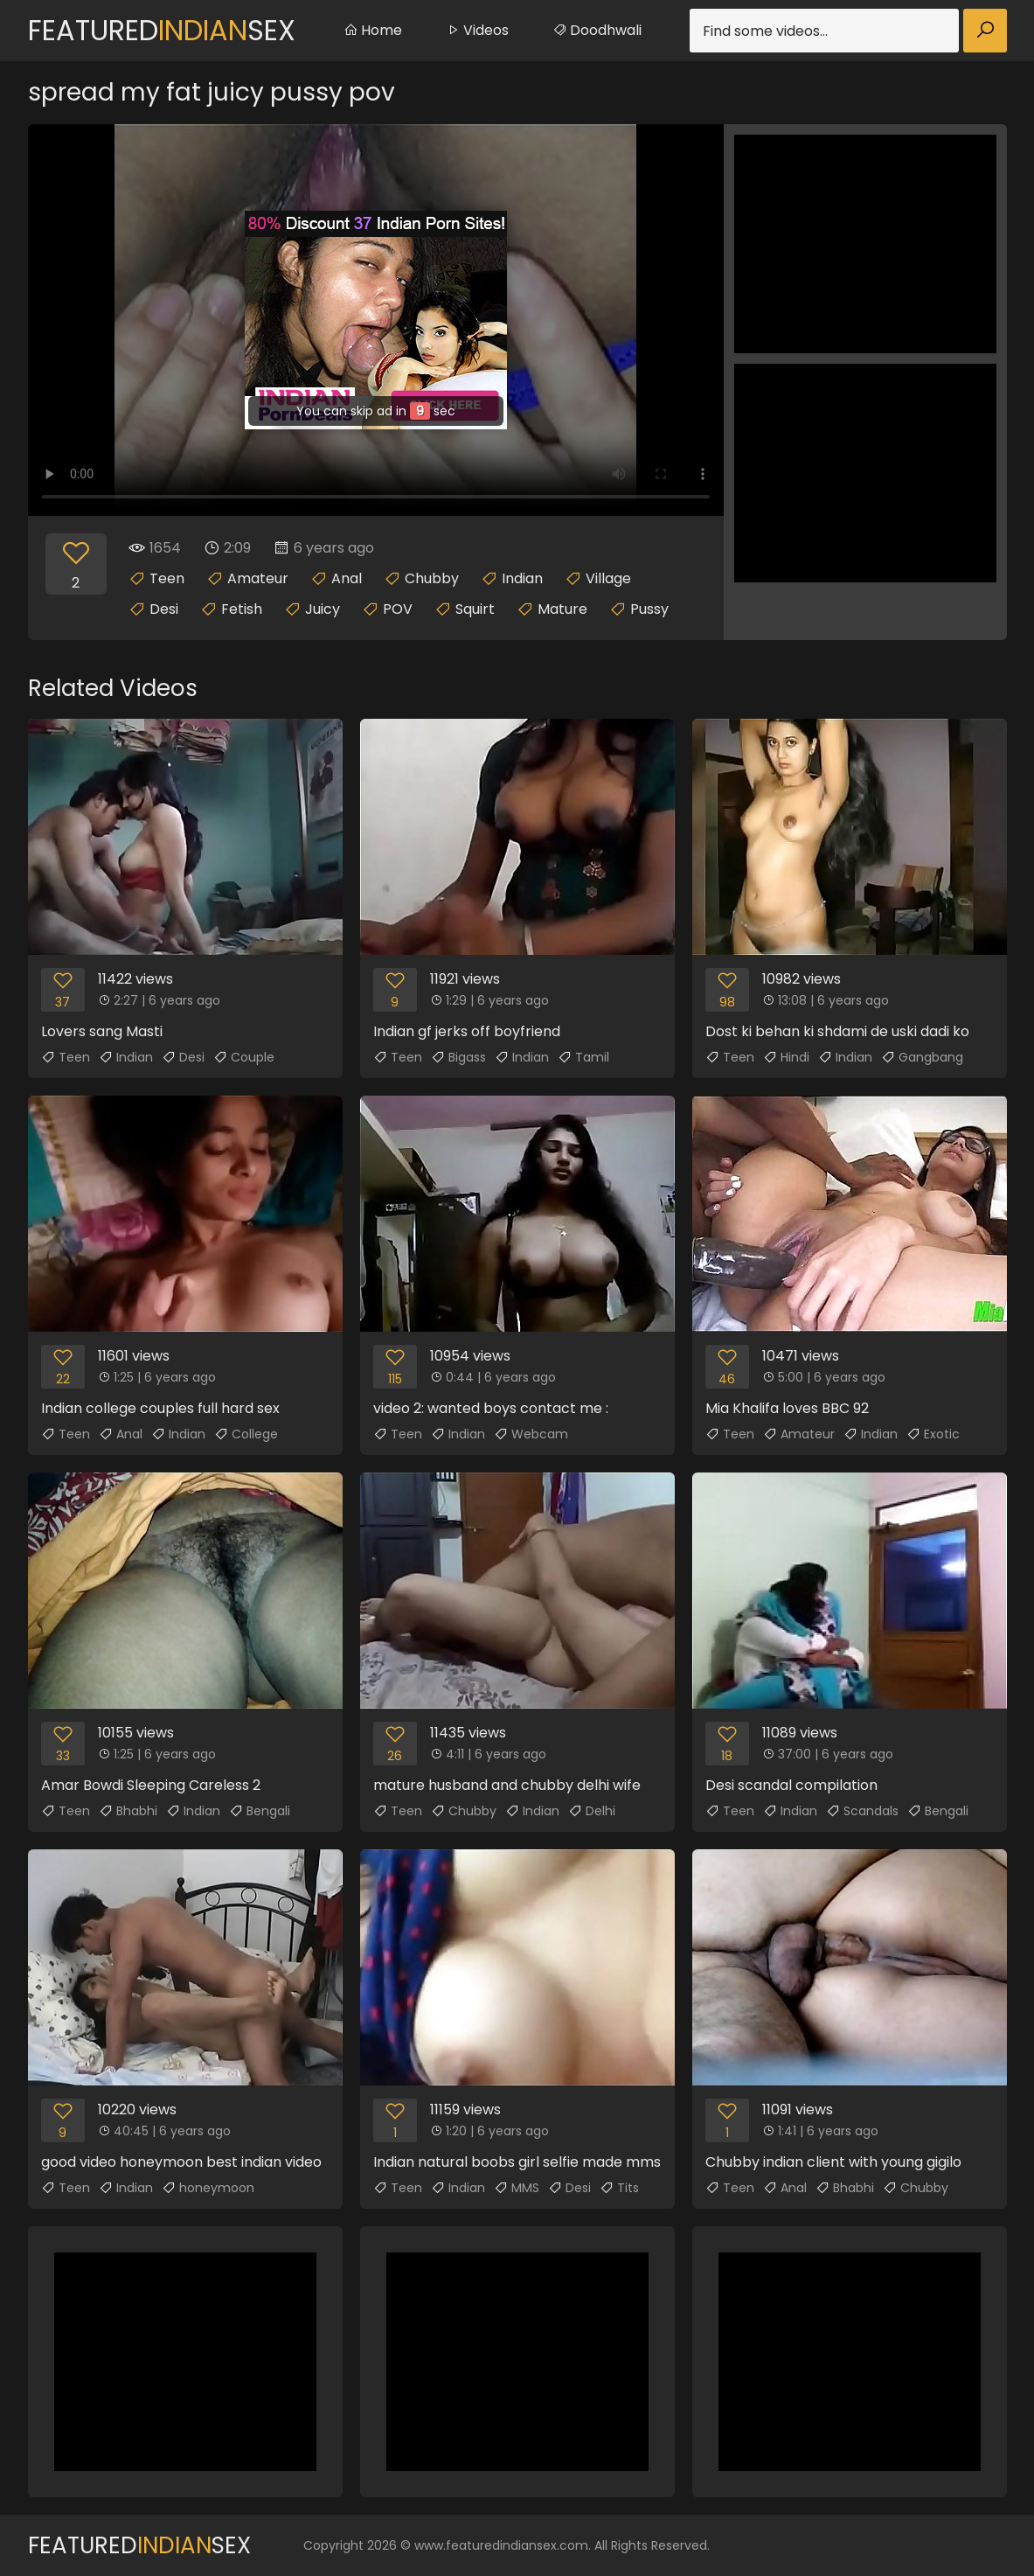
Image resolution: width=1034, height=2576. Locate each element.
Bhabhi (128, 1811)
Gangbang (922, 1057)
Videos (477, 30)
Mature (562, 609)
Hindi (786, 1057)
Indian (522, 578)
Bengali (259, 1811)
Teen (166, 578)
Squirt (475, 609)
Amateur (257, 578)
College (246, 1434)
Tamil (583, 1057)
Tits (619, 2188)
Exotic (933, 1434)
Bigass (458, 1057)
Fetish (241, 609)
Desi (163, 609)
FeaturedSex (161, 30)
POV (398, 609)
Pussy (649, 609)
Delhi (591, 1811)
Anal (346, 578)
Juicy (322, 609)
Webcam (531, 1434)
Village (608, 578)
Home (373, 30)
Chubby (432, 578)
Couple (243, 1057)
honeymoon (208, 2188)
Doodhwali (597, 30)
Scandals (862, 1811)
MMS (516, 2188)
